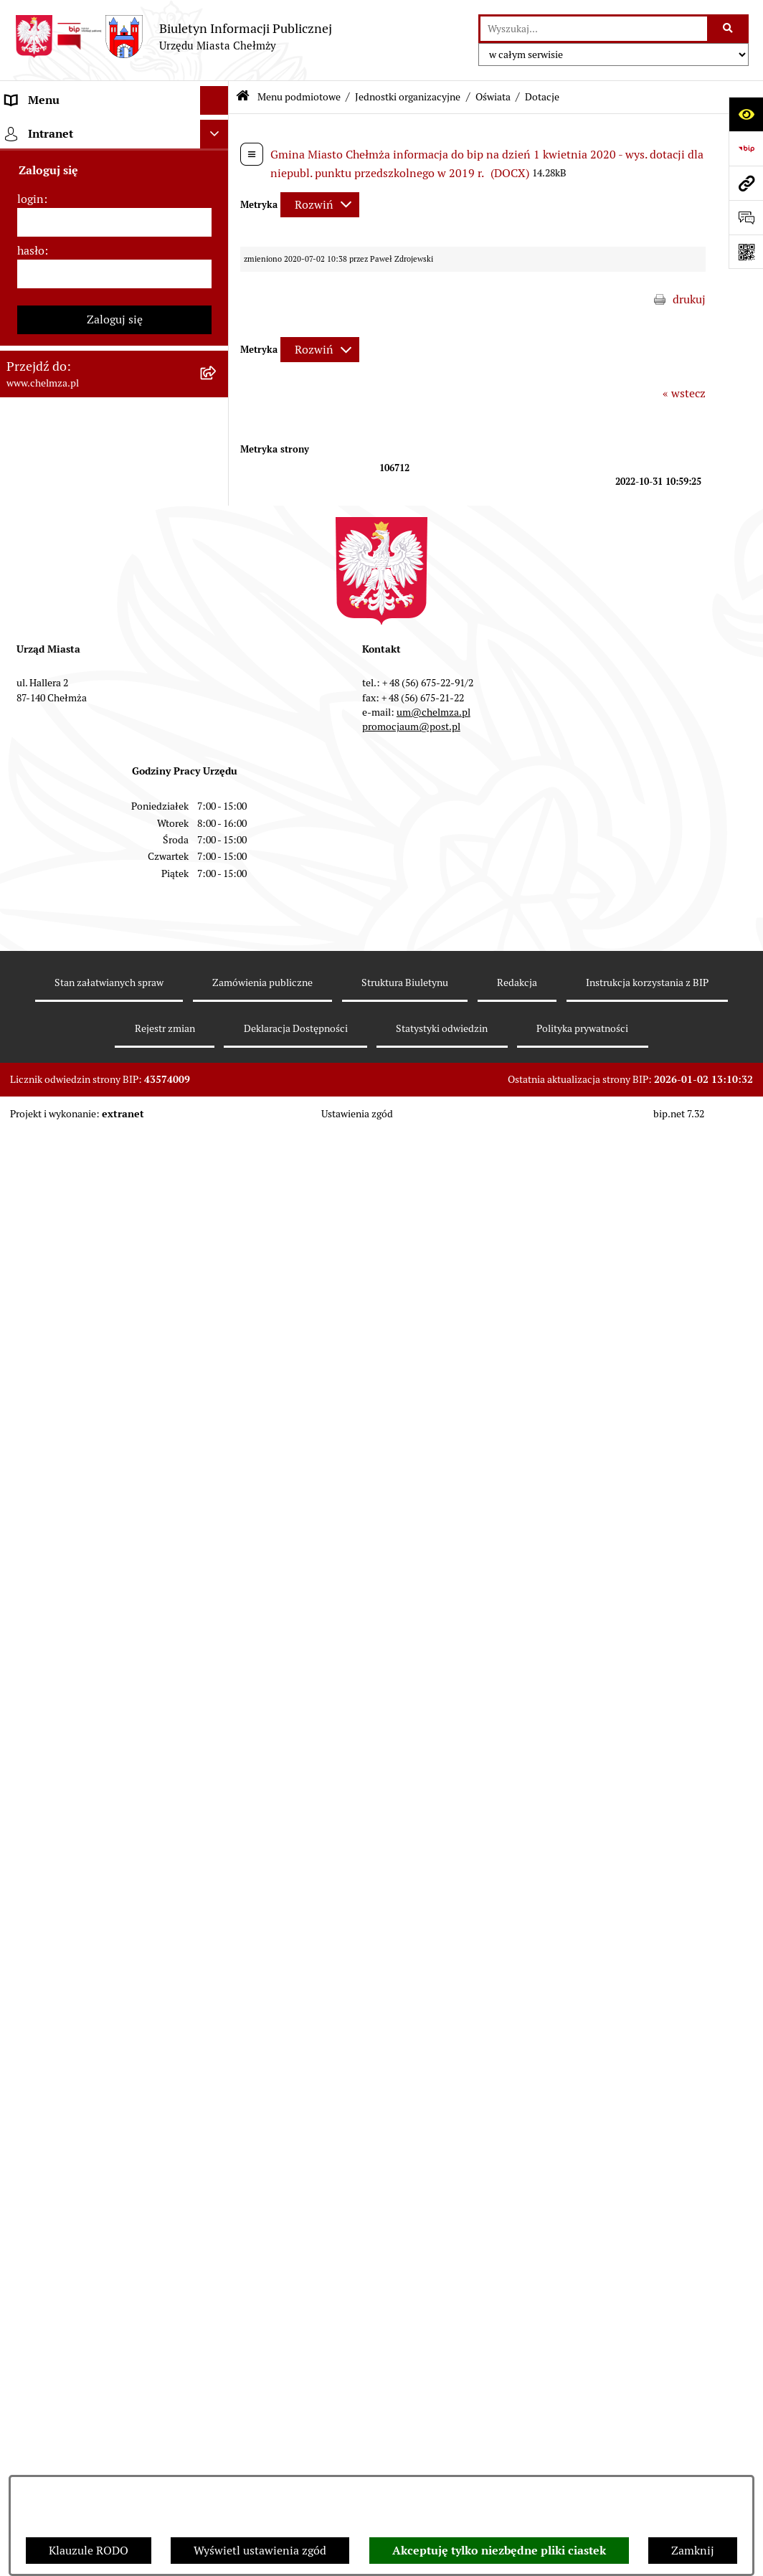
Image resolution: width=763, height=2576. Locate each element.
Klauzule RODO (88, 2550)
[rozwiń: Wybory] (217, 1147)
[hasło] (114, 2432)
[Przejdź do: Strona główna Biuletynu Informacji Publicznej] (243, 97)
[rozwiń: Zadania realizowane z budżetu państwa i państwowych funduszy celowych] (217, 1921)
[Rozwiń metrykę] (319, 204)
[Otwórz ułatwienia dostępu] (746, 114)
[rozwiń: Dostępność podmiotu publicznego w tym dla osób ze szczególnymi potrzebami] (217, 1735)
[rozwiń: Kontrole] (217, 1393)
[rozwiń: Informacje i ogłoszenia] (217, 1355)
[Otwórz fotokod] (746, 252)
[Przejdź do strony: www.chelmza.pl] (746, 183)
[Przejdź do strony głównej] (173, 36)
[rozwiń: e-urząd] (217, 318)
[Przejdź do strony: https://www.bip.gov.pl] (746, 148)
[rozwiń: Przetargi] (217, 919)
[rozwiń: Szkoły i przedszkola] (217, 843)
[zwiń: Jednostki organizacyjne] (217, 432)
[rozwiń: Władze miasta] (217, 242)
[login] (114, 2380)
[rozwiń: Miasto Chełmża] (217, 204)
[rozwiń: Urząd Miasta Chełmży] (217, 280)
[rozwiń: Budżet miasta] (217, 957)
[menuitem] (114, 166)
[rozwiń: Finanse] (217, 1071)
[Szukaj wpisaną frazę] (729, 28)
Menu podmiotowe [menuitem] (54, 128)
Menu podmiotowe (299, 96)
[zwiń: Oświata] (217, 805)
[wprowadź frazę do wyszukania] (593, 28)
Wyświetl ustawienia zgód (260, 2550)
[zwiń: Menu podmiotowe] (217, 129)
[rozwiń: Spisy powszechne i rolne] (217, 1994)
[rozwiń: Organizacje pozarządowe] (217, 1223)
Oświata (493, 96)
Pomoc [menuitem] (23, 2229)
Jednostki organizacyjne (407, 96)
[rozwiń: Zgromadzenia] (217, 1583)
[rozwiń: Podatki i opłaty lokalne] (217, 1109)
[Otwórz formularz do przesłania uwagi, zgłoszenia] (746, 217)
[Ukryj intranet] (214, 2292)
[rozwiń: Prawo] (217, 394)
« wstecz (684, 393)
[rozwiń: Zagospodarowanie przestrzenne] (217, 1431)
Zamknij (692, 2550)
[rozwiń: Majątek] (217, 1033)
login (30, 2356)
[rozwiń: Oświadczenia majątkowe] (217, 1317)
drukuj (689, 299)
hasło (30, 2408)
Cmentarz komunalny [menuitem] (61, 2257)
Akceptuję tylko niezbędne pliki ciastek (499, 2550)
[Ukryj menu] (214, 100)
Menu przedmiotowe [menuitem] (59, 2200)
